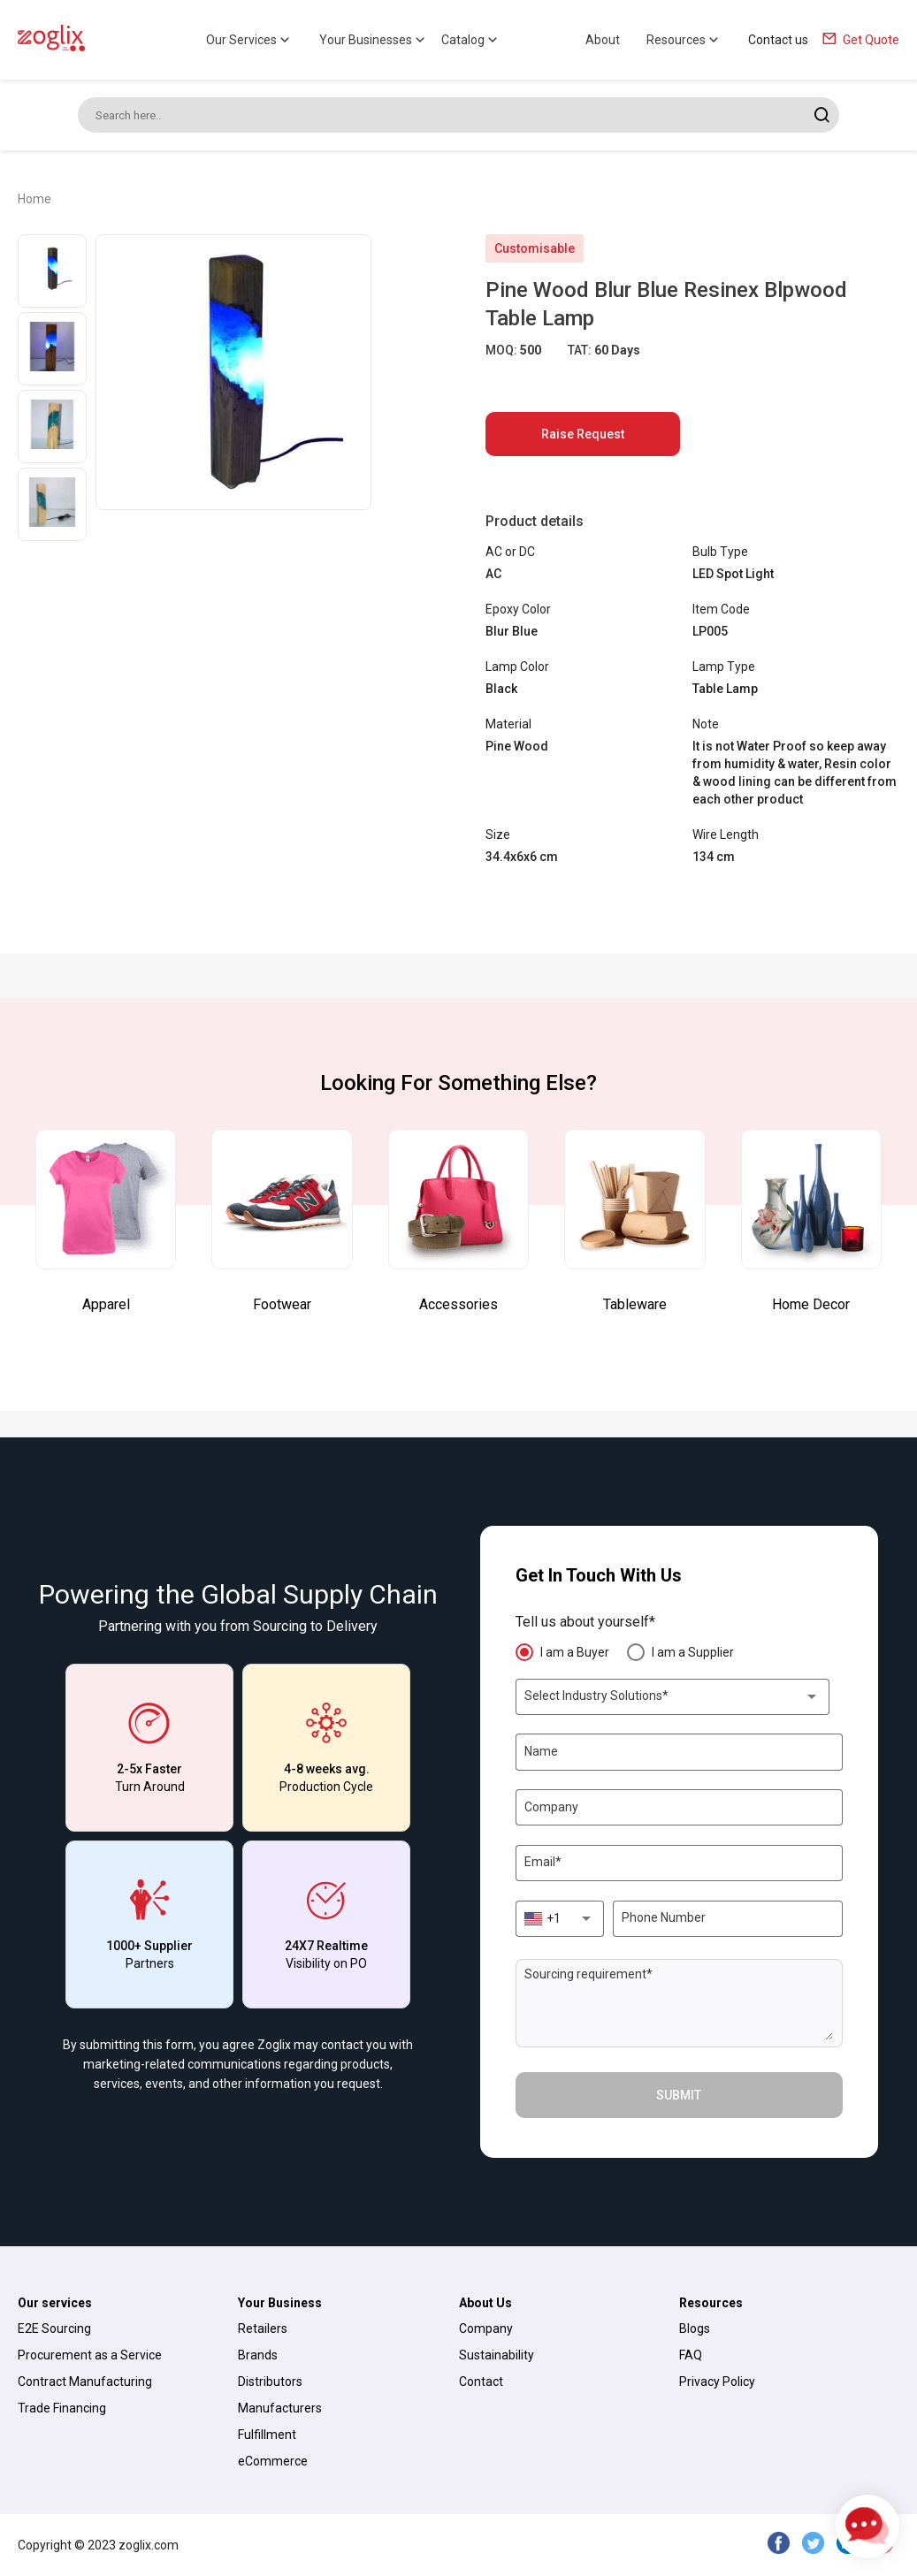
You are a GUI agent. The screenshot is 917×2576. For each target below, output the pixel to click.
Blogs (694, 2328)
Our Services (249, 40)
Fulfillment (267, 2434)
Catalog (471, 40)
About (602, 40)
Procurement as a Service (90, 2355)
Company (486, 2328)
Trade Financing (62, 2408)
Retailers (262, 2328)
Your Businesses (373, 40)
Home (34, 199)
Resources (684, 40)
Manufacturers (280, 2408)
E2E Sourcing (54, 2328)
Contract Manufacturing (85, 2381)
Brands (258, 2355)
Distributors (270, 2381)
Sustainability (496, 2355)
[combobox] (672, 1696)
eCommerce (273, 2461)
